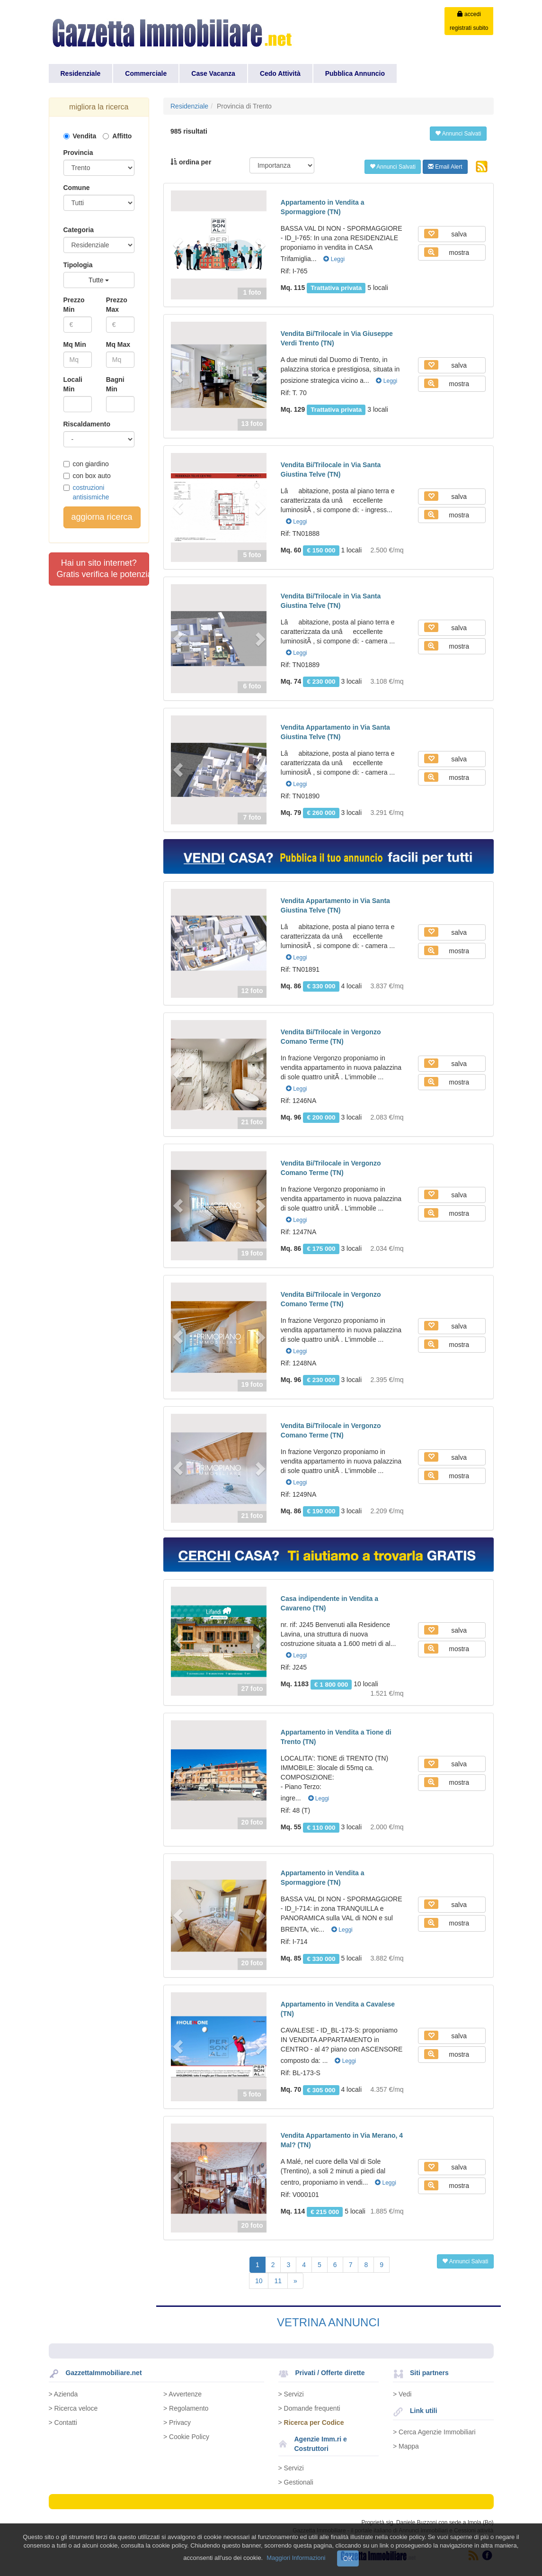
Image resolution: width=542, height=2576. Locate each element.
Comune (76, 187)
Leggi (334, 259)
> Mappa (406, 2446)
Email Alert (445, 166)
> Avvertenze (182, 2394)
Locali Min (72, 384)
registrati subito (469, 28)
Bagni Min (115, 384)
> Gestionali (295, 2482)
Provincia (78, 152)
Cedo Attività (280, 73)
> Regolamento (185, 2408)
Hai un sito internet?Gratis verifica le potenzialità (103, 568)
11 (278, 2281)
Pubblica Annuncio (355, 73)
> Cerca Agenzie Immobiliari (434, 2432)
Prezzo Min (74, 304)
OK (348, 2558)
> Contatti (63, 2422)
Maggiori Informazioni (296, 2557)
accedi (469, 14)
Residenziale (81, 73)
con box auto (87, 475)
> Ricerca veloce (73, 2408)
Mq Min (74, 344)
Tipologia (78, 265)
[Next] (295, 2281)
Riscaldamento (87, 424)
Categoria (78, 230)
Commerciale (146, 73)
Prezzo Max (116, 304)
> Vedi (402, 2394)
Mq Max (118, 344)
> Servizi (291, 2394)
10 (259, 2281)
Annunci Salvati (458, 133)
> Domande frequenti (309, 2408)
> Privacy (177, 2422)
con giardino (86, 464)
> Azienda (63, 2394)
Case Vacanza (213, 73)
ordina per (190, 162)
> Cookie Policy (186, 2436)
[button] (178, 244)
